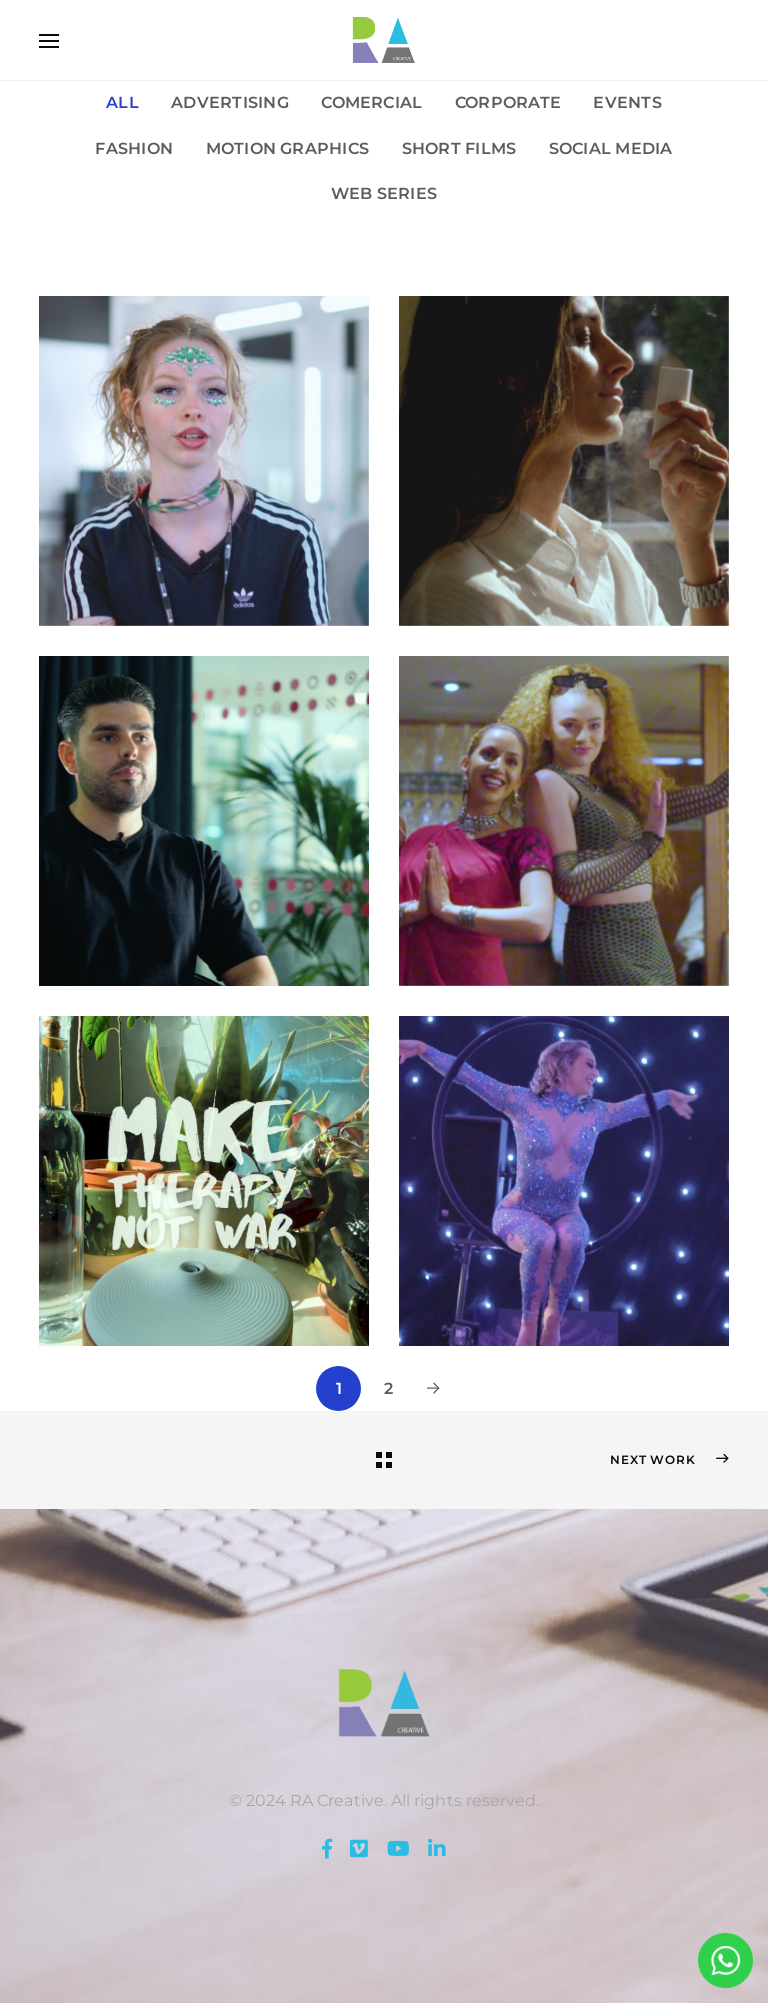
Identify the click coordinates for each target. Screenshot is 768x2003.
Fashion (134, 148)
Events (627, 102)
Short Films (459, 148)
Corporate (508, 102)
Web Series (384, 193)
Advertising (230, 102)
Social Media (611, 148)
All (122, 102)
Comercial (371, 102)
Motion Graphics (288, 148)
